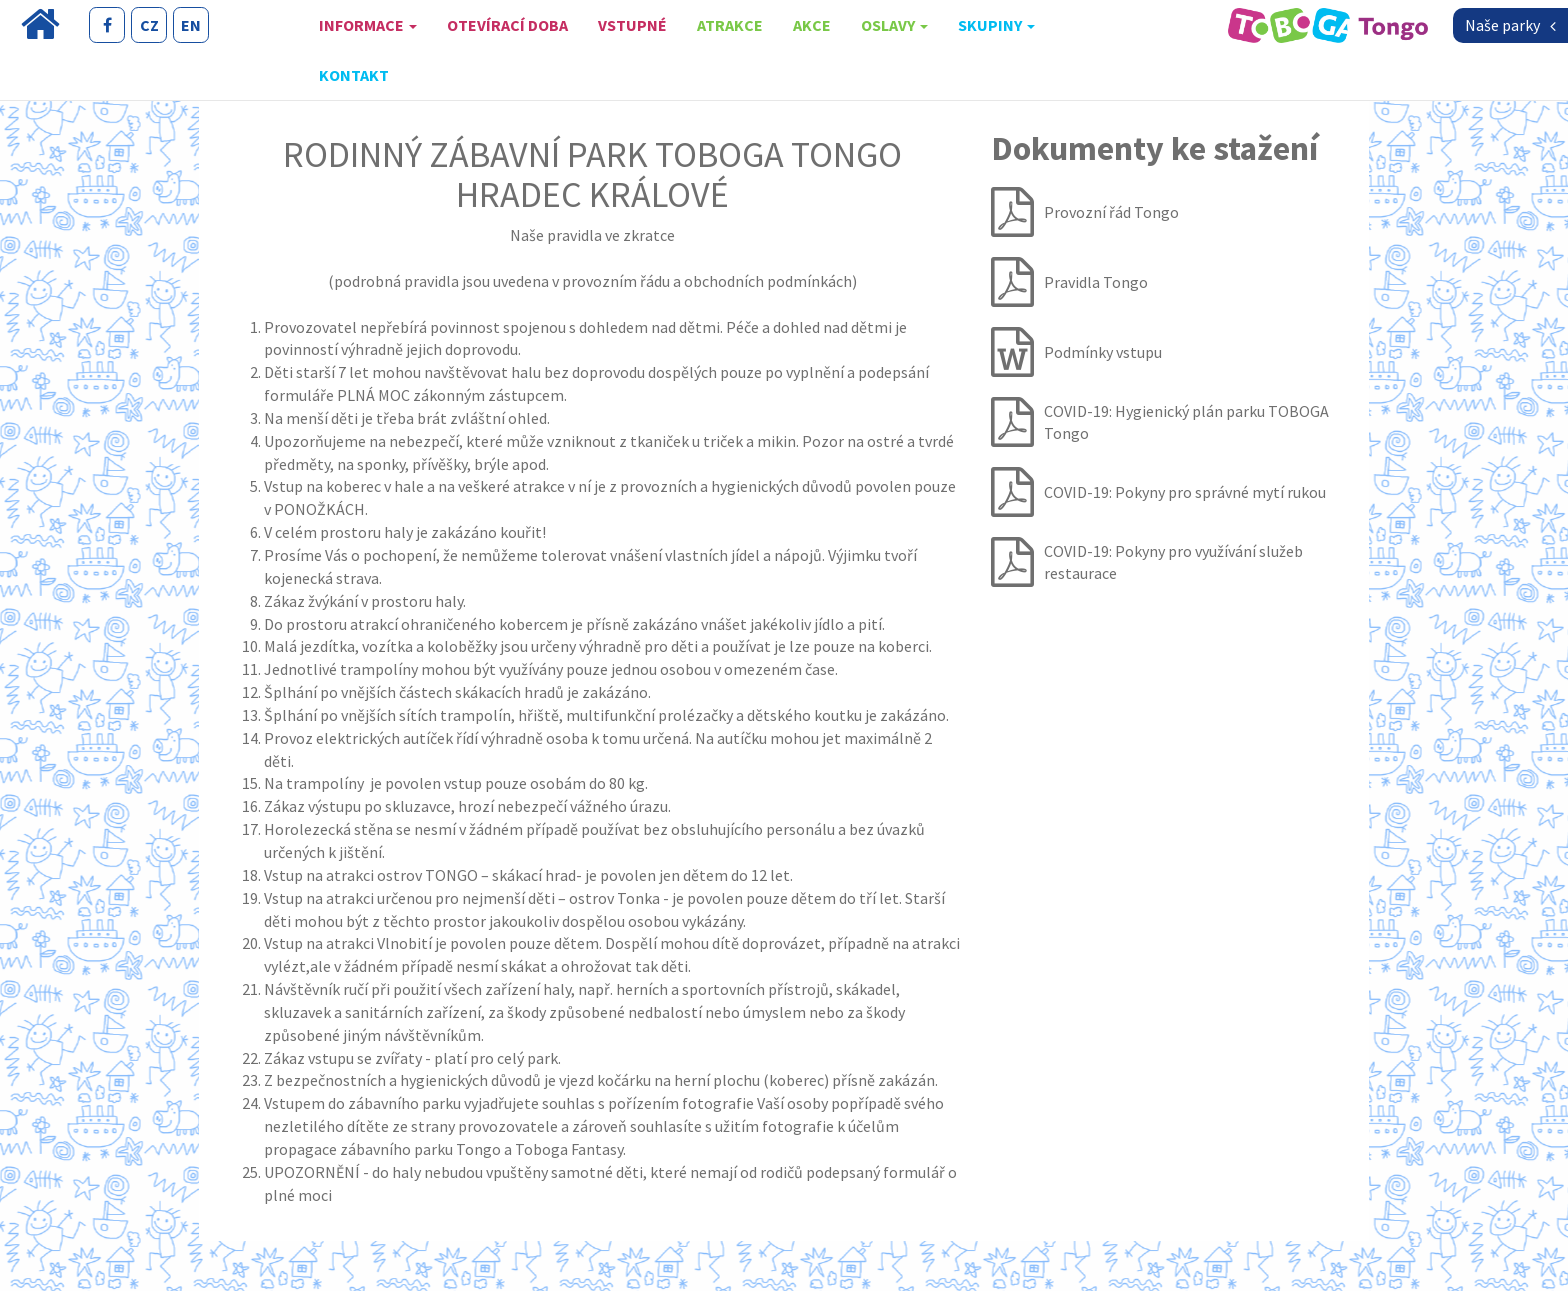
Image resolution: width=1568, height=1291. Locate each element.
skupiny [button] (996, 25)
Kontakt (354, 75)
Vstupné (632, 25)
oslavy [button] (894, 25)
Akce (812, 25)
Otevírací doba (507, 25)
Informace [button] (368, 25)
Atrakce (730, 25)
